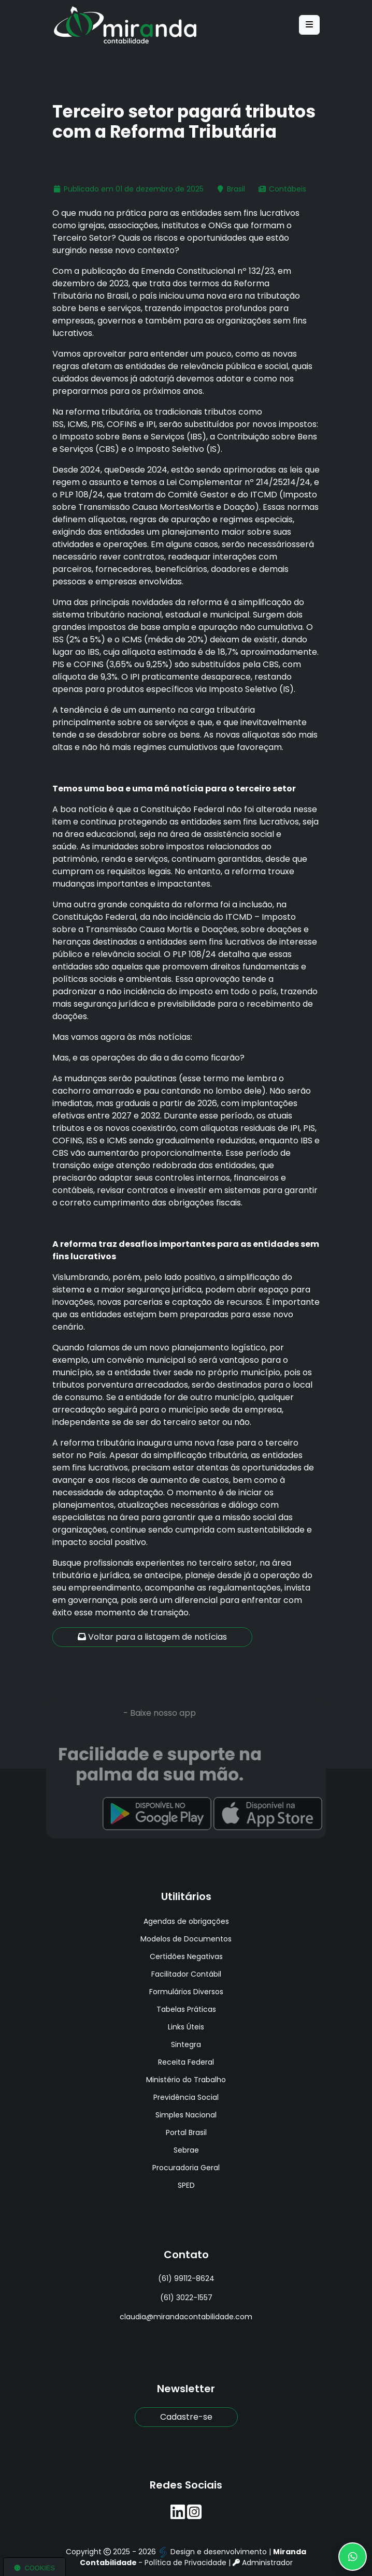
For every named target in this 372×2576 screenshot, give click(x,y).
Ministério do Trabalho (186, 2079)
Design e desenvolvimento (213, 2551)
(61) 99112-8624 (186, 2278)
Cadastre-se (186, 2417)
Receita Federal (186, 2062)
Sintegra (186, 2044)
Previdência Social (186, 2097)
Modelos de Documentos (186, 1939)
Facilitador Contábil (186, 1974)
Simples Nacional (186, 2115)
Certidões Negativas (186, 1956)
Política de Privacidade (185, 2562)
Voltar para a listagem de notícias (152, 1637)
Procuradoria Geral (186, 2167)
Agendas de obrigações (186, 1921)
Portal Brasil (186, 2132)
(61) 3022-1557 (186, 2297)
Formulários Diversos (186, 1991)
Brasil (236, 189)
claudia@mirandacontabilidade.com (186, 2317)
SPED (186, 2185)
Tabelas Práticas (186, 2009)
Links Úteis (186, 2027)
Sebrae (186, 2150)
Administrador (263, 2562)
